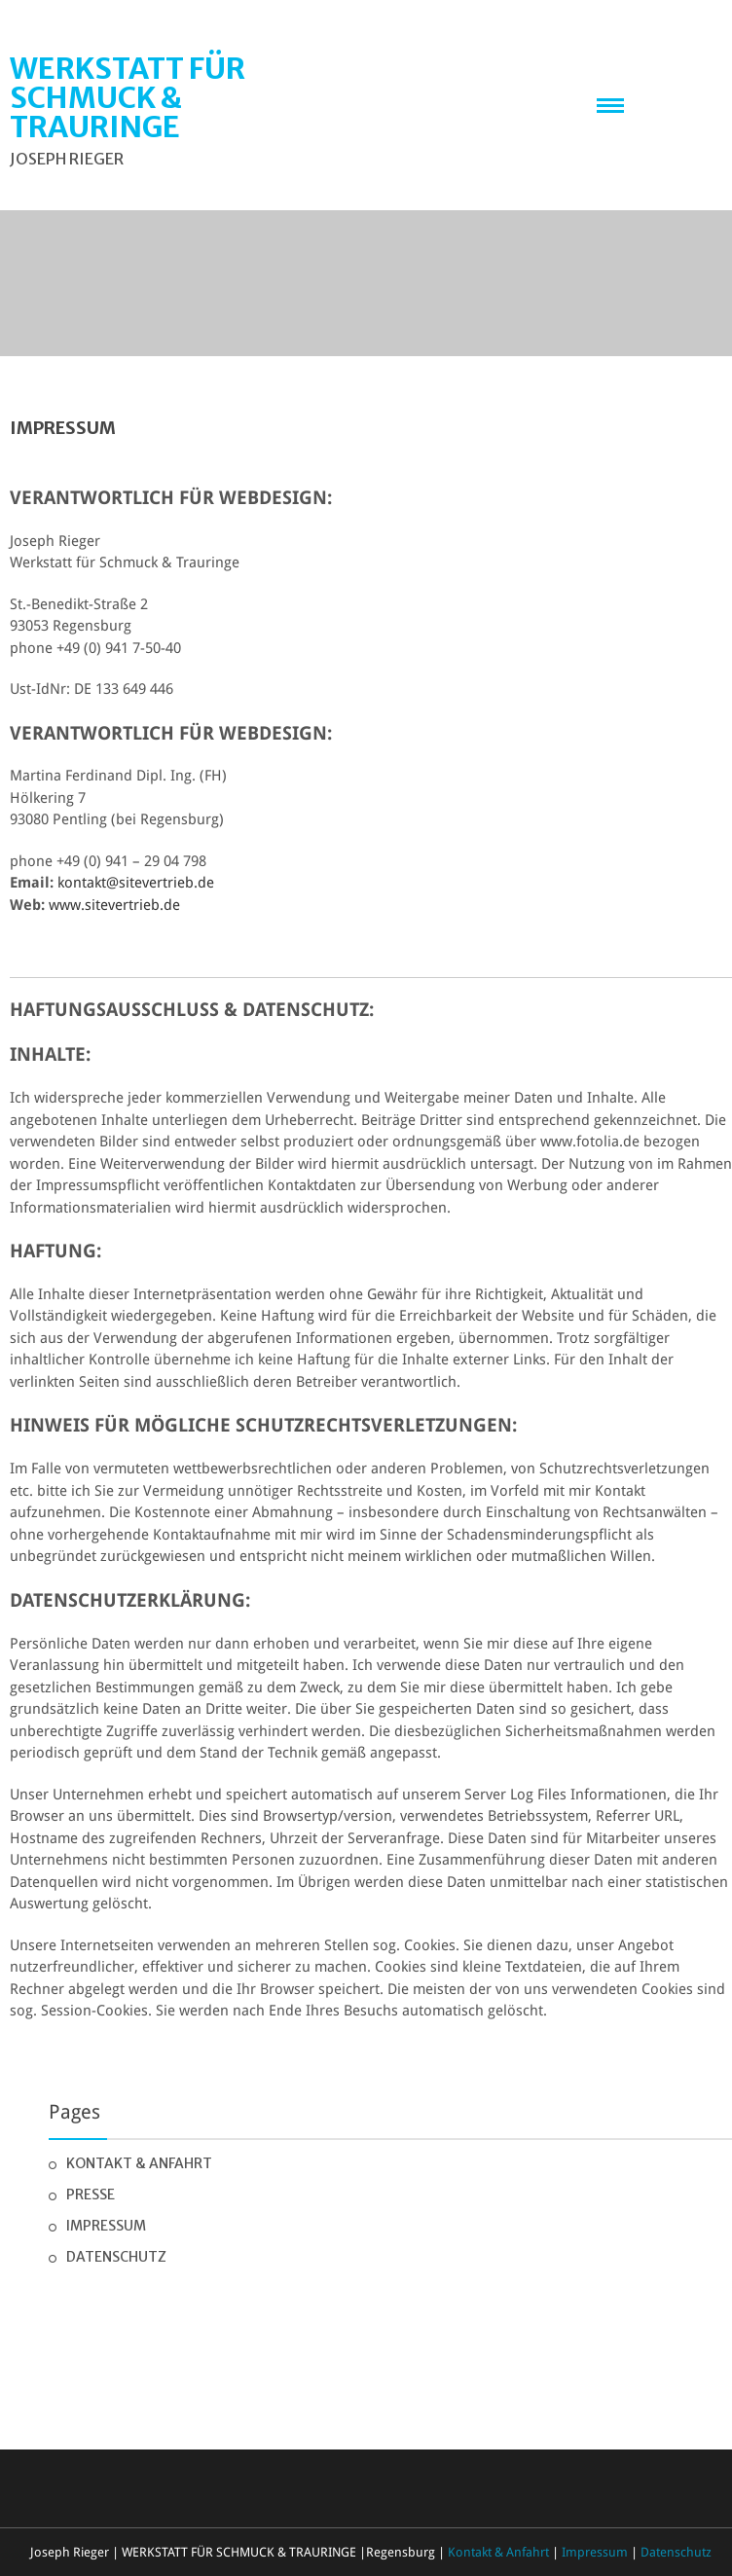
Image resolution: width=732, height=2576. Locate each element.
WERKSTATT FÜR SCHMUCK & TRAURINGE (127, 97)
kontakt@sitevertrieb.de (135, 882)
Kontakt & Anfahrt (139, 2163)
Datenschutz (116, 2257)
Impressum (106, 2225)
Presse (90, 2194)
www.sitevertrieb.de (114, 905)
